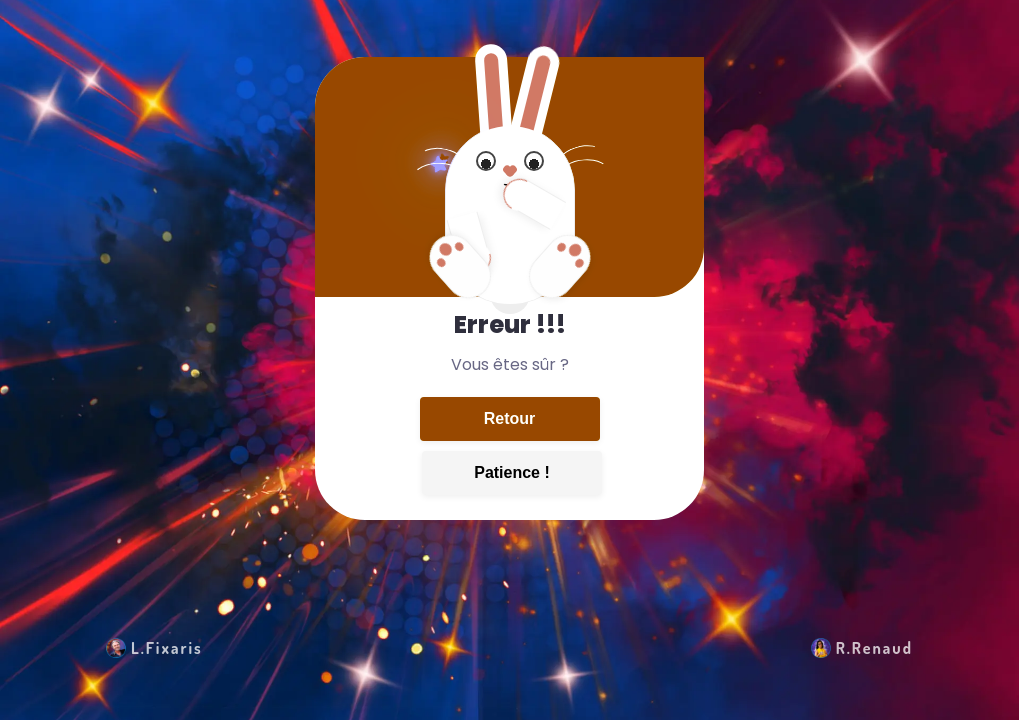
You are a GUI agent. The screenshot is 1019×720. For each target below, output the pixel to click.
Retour (510, 418)
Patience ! (512, 472)
